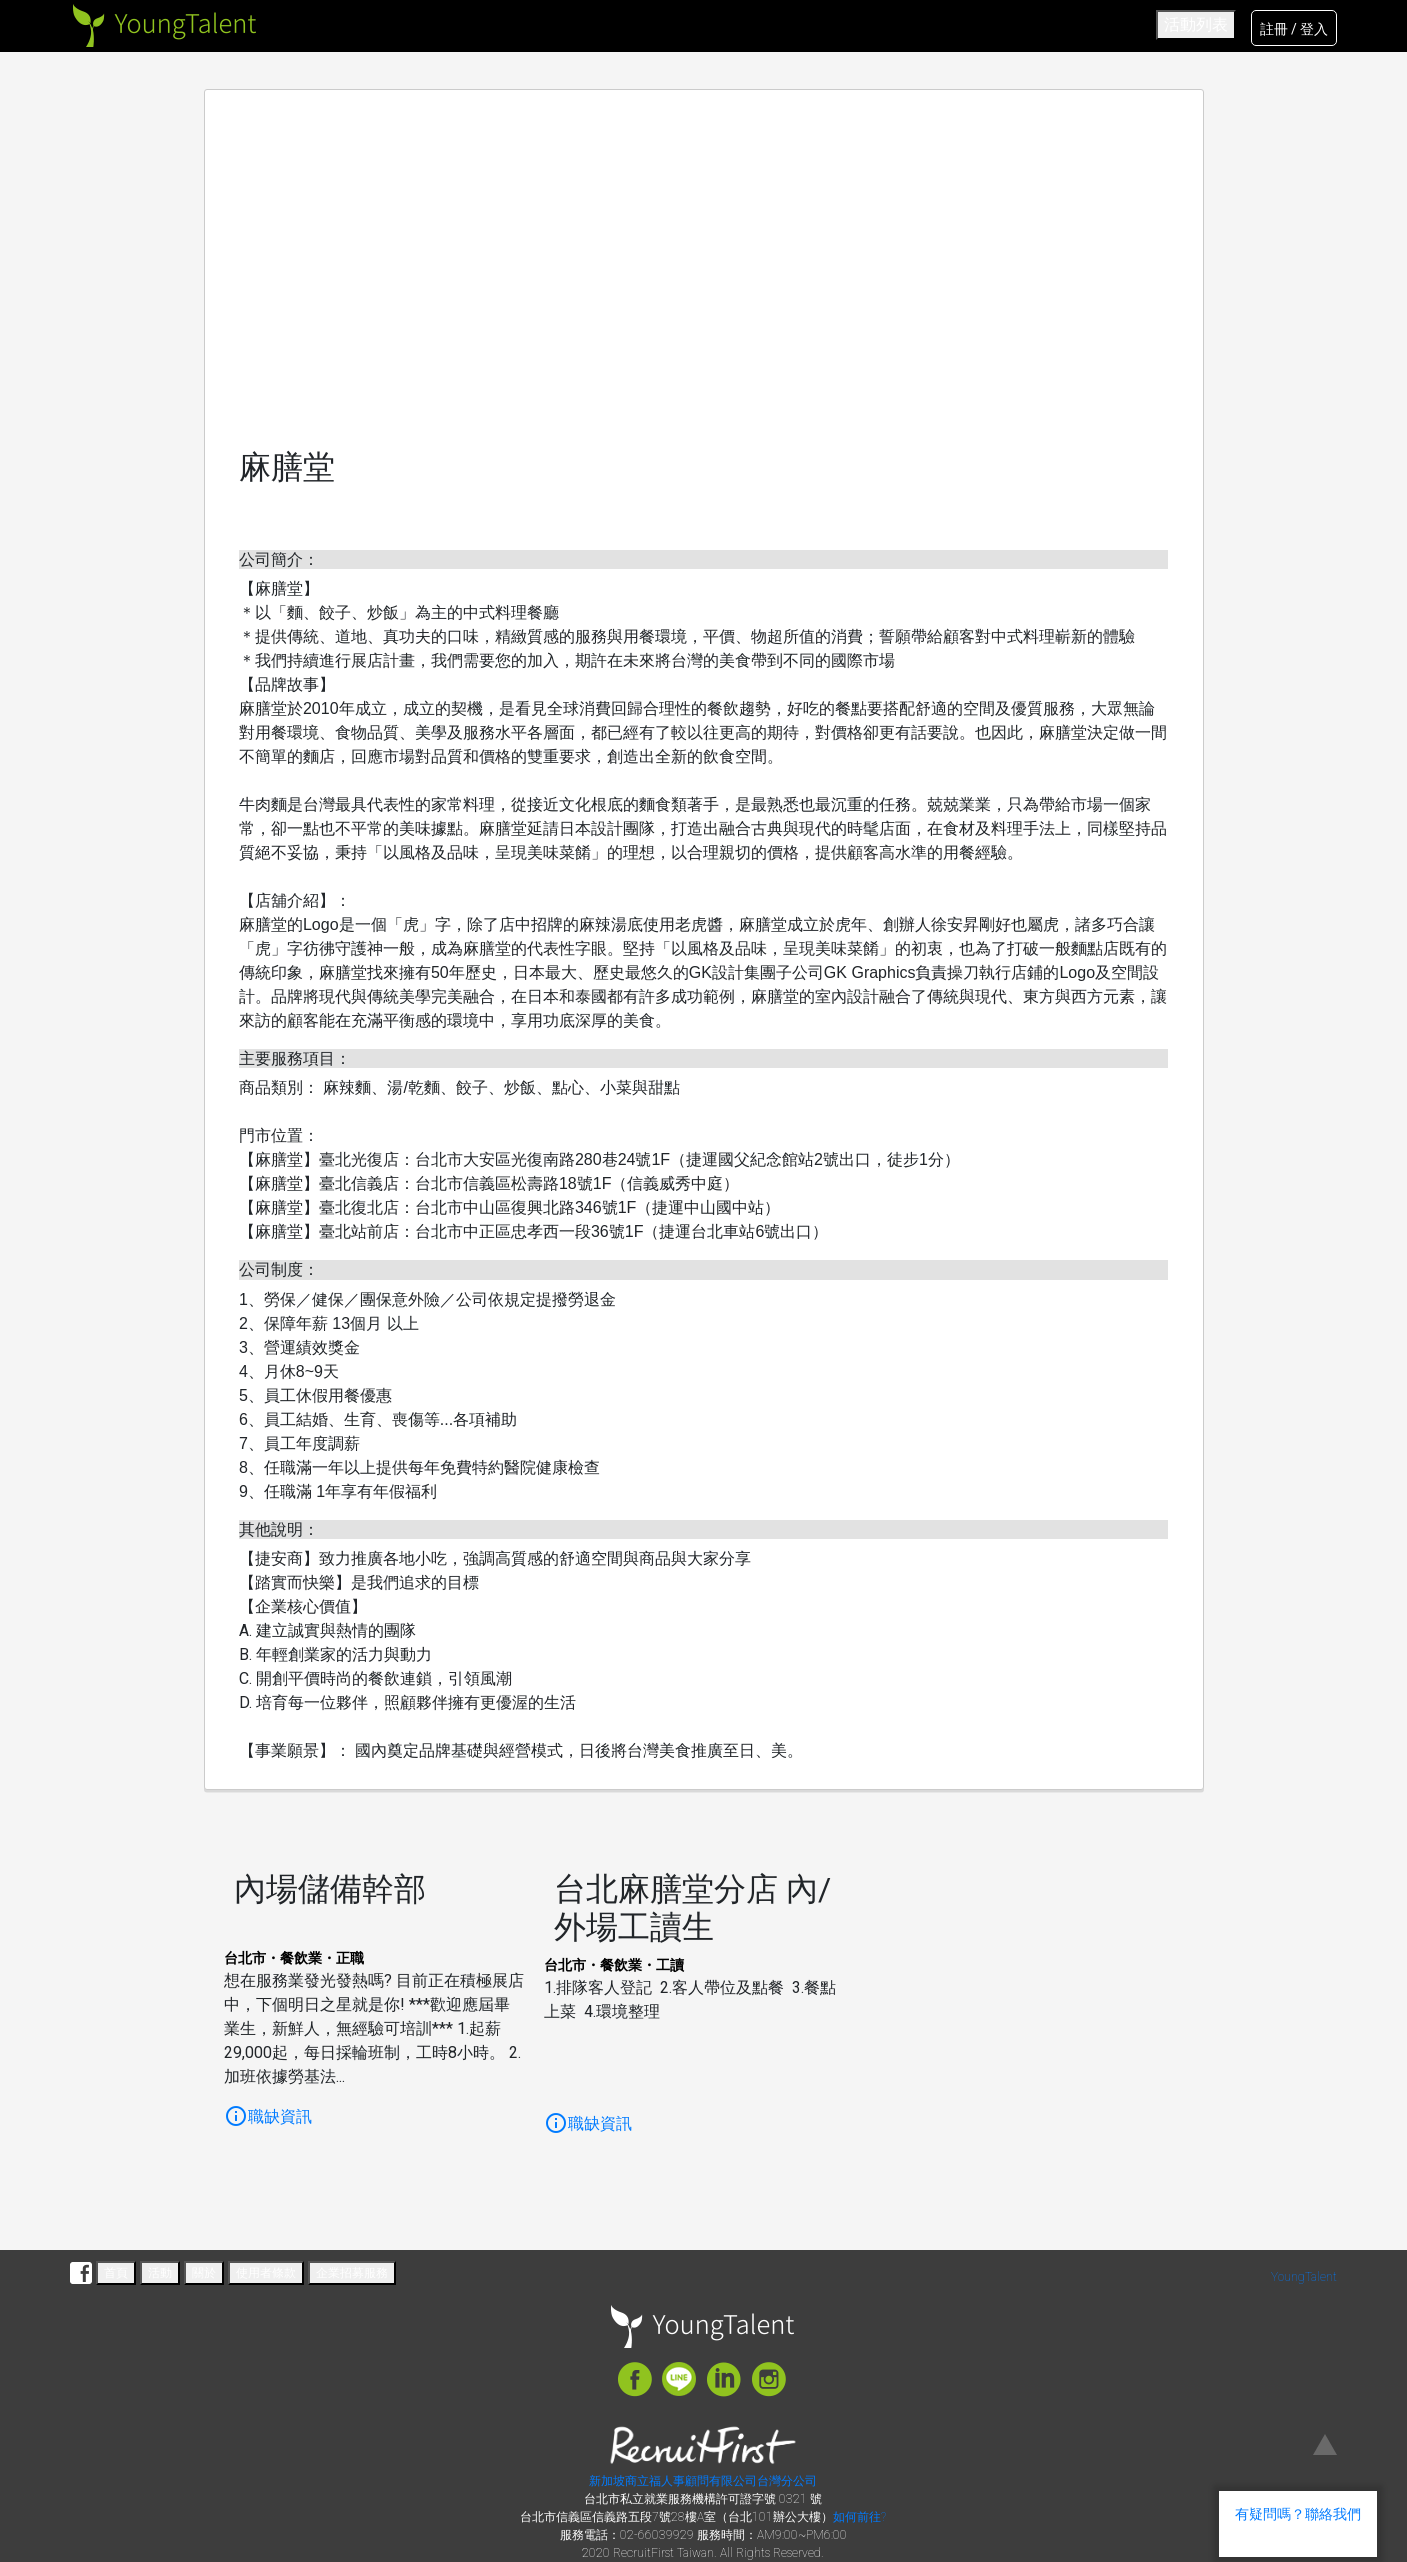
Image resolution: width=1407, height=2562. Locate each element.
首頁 (116, 2273)
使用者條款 (266, 2273)
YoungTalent (1304, 2277)
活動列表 (1196, 24)
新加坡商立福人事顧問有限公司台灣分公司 (703, 2481)
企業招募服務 (352, 2273)
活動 (160, 2273)
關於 (204, 2273)
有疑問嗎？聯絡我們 (1298, 2514)
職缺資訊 (268, 2116)
